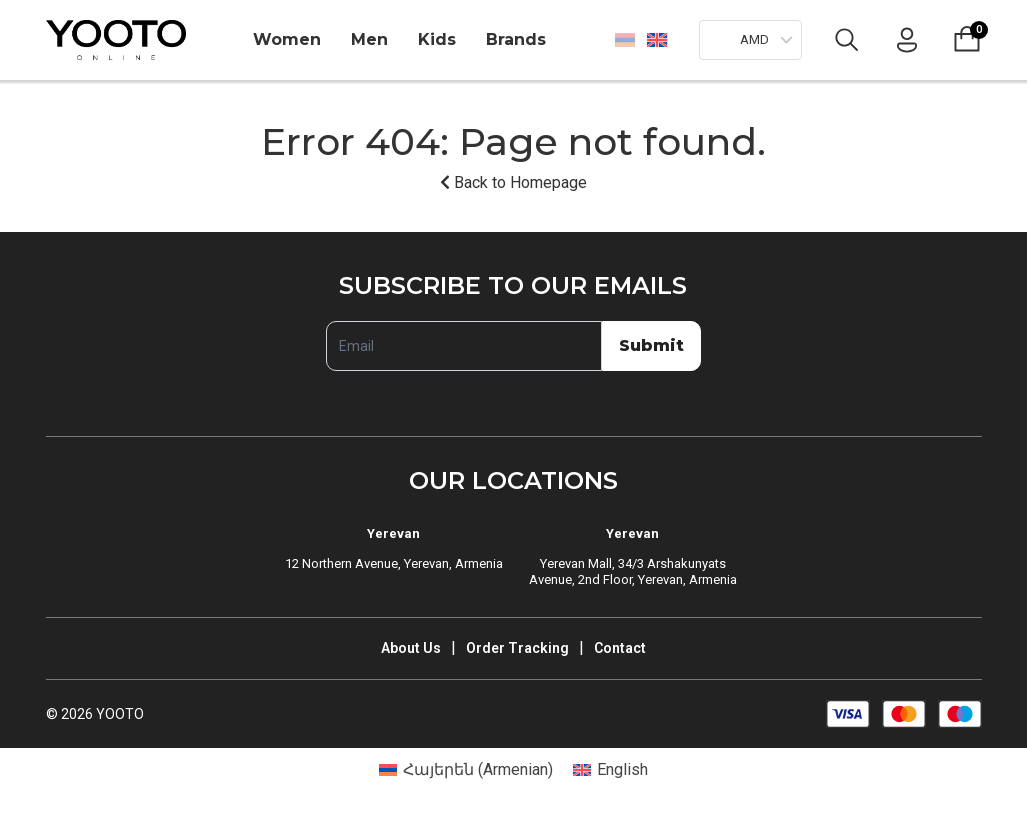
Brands (516, 39)
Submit (651, 345)
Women (287, 39)
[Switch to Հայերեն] (625, 40)
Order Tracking (517, 648)
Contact (620, 648)
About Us (411, 648)
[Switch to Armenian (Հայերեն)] (466, 770)
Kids (437, 39)
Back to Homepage (513, 182)
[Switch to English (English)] (610, 770)
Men (369, 39)
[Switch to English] (656, 39)
